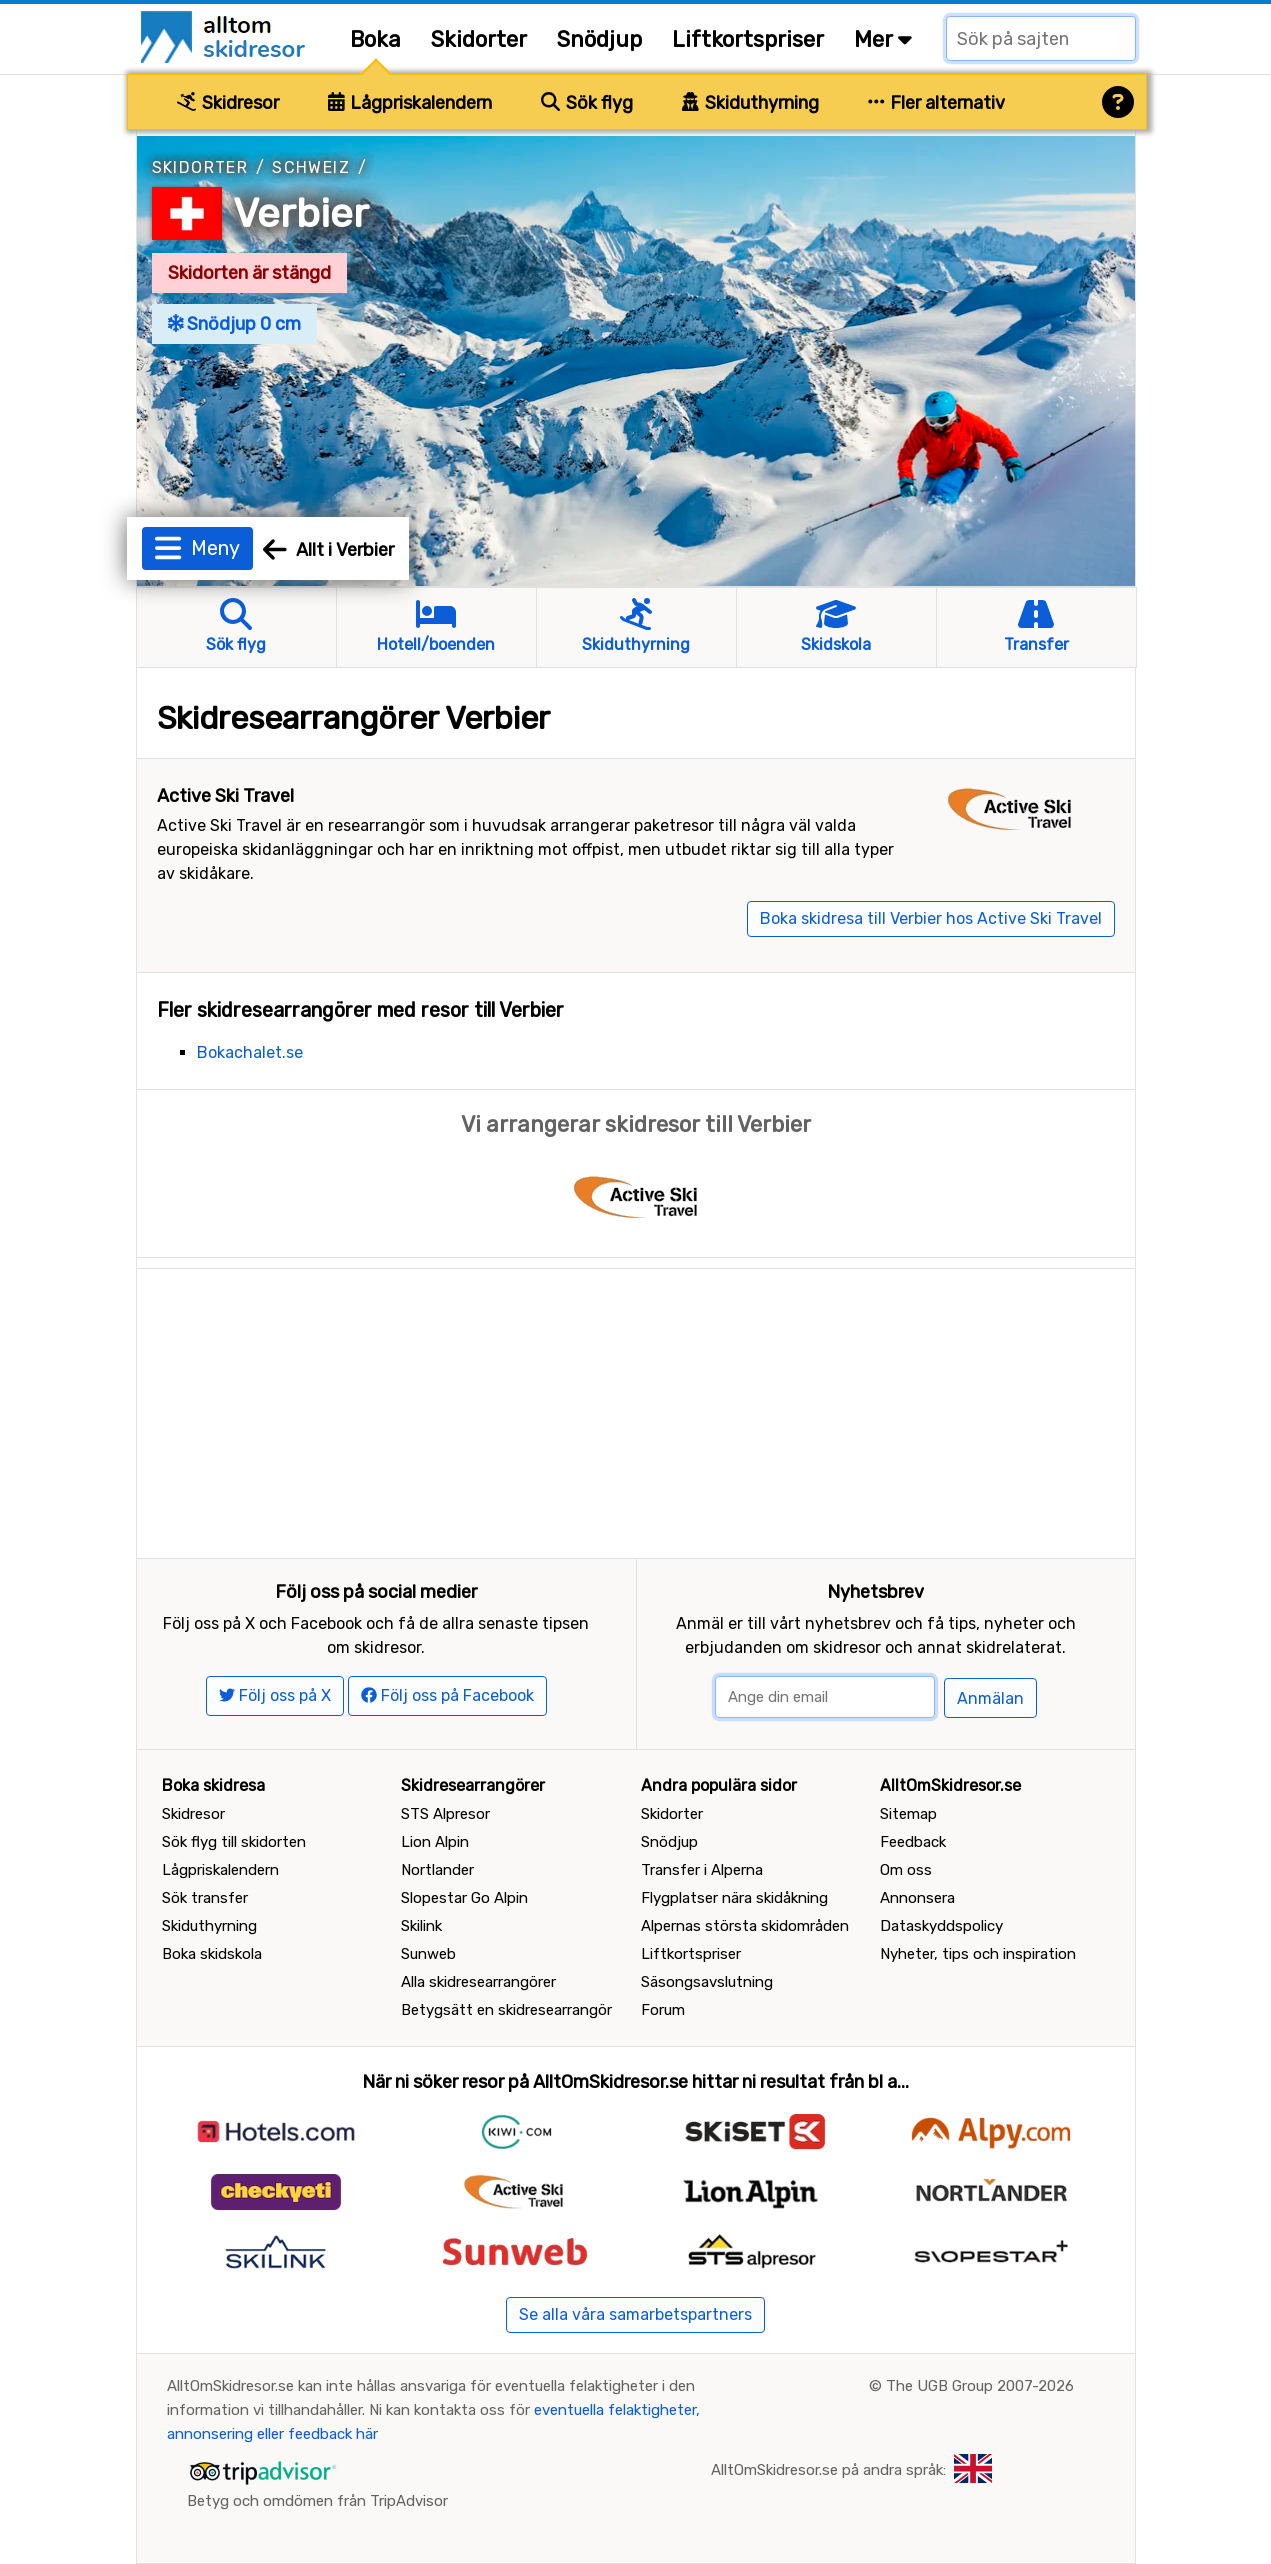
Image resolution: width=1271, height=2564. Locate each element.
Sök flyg (587, 103)
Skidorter (479, 39)
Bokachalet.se (250, 1052)
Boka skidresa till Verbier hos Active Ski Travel (931, 918)
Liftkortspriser (748, 39)
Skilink (421, 1926)
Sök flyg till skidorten (234, 1842)
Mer (883, 39)
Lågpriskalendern (410, 103)
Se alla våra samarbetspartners (635, 2314)
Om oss (906, 1870)
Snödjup (599, 39)
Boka (375, 39)
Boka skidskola (212, 1954)
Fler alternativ (937, 103)
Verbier (301, 213)
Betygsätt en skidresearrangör (506, 2010)
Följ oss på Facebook (447, 1695)
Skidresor (228, 103)
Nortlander (437, 1870)
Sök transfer (205, 1898)
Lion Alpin (435, 1842)
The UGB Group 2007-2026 (980, 2386)
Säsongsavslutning (707, 1982)
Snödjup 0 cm (235, 324)
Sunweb (428, 1954)
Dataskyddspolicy (941, 1926)
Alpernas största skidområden (745, 1926)
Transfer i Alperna (702, 1870)
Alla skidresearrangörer (478, 1982)
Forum (663, 2010)
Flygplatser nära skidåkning (734, 1898)
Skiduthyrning (750, 103)
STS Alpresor (445, 1814)
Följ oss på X (275, 1695)
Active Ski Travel (225, 796)
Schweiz (311, 167)
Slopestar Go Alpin (464, 1898)
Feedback (913, 1842)
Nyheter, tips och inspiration (978, 1954)
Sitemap (908, 1814)
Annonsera (917, 1898)
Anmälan (990, 1698)
